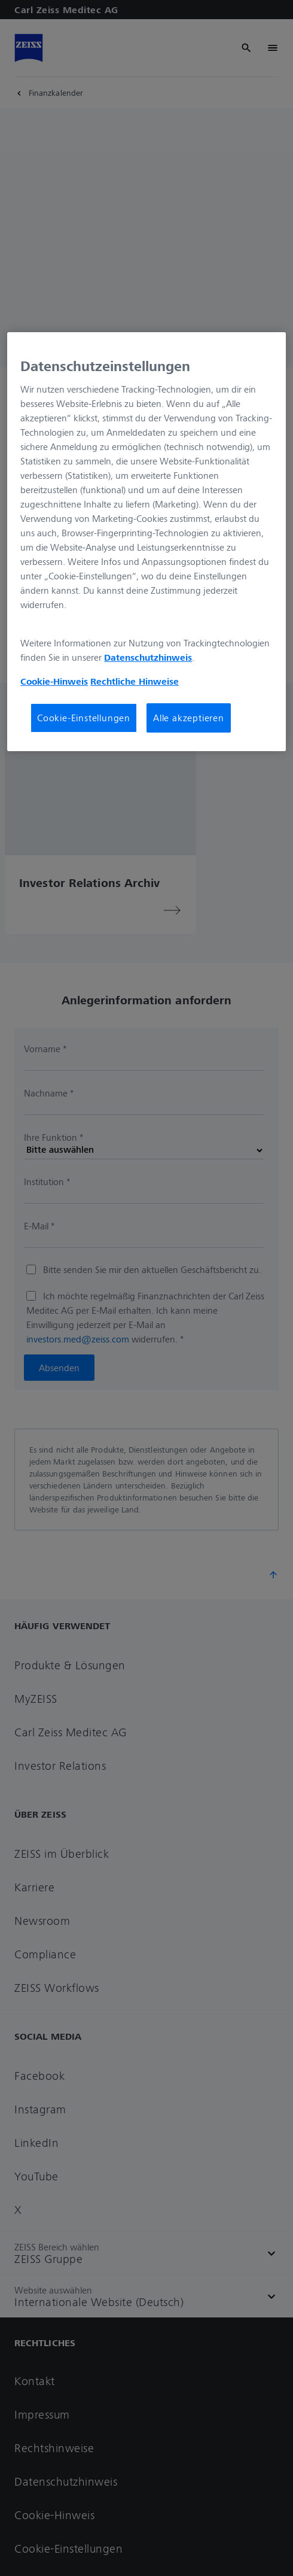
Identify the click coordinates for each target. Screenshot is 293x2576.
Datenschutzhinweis (148, 657)
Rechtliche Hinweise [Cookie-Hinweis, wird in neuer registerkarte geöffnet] (134, 681)
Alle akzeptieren (188, 717)
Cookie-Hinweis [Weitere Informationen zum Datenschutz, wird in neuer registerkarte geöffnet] (54, 681)
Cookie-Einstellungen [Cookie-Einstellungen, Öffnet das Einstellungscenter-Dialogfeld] (83, 717)
